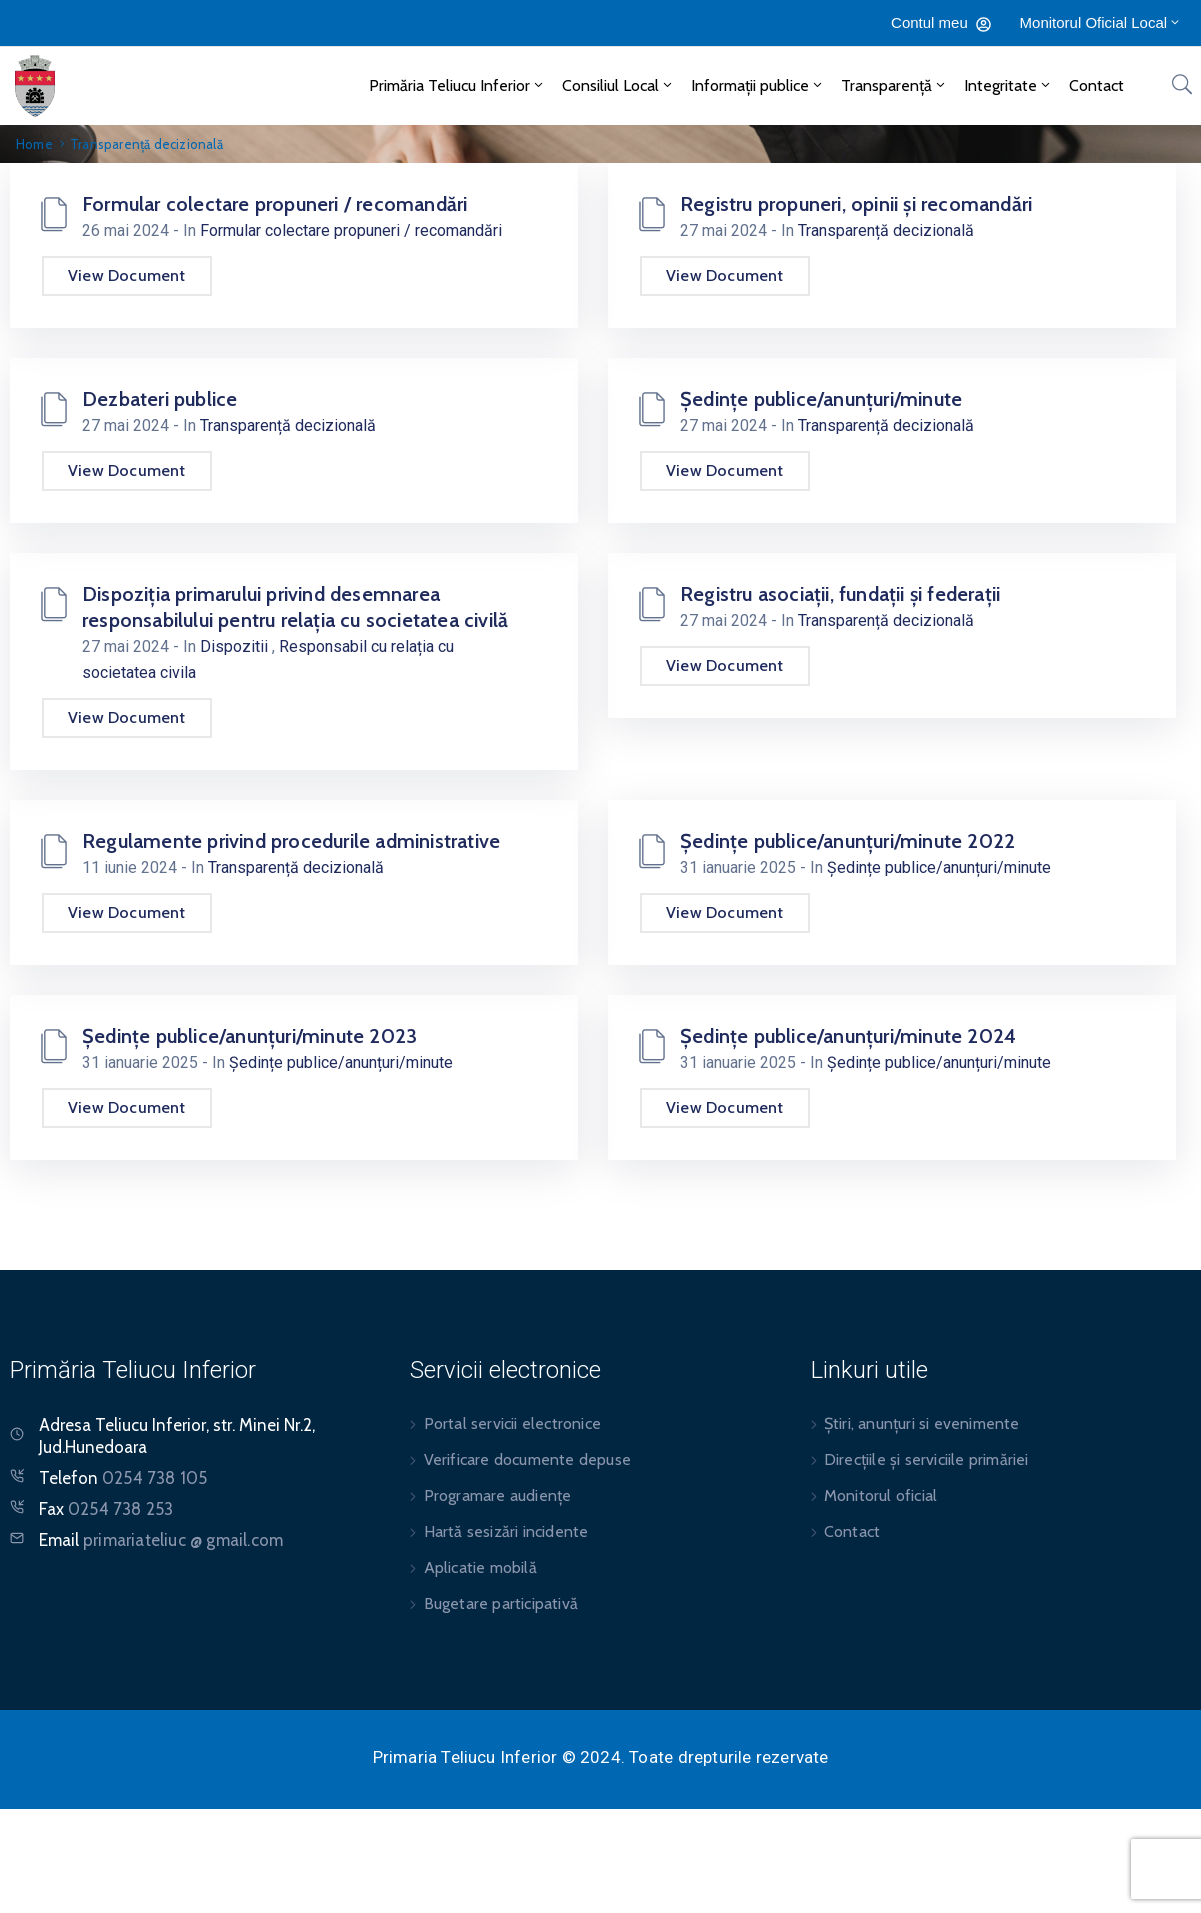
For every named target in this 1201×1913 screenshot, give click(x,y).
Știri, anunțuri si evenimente (922, 1423)
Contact (1096, 85)
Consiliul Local (618, 85)
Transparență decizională (886, 230)
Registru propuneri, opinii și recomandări (856, 204)
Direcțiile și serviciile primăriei (926, 1459)
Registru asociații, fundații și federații (840, 594)
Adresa (65, 1425)
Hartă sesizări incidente (506, 1531)
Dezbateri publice (159, 399)
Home (34, 144)
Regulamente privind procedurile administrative (291, 841)
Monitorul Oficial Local (1101, 22)
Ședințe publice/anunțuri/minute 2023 (249, 1036)
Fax (106, 1509)
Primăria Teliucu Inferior (457, 85)
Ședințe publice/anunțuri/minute (821, 399)
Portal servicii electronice (512, 1423)
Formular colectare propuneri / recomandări (274, 204)
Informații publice (758, 85)
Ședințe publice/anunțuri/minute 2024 (848, 1036)
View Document (127, 275)
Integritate (1008, 85)
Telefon (123, 1478)
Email (161, 1540)
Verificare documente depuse (527, 1459)
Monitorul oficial (880, 1495)
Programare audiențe (498, 1495)
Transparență (894, 85)
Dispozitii (236, 646)
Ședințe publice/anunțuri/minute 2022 (847, 841)
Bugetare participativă (501, 1603)
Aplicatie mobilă (480, 1567)
